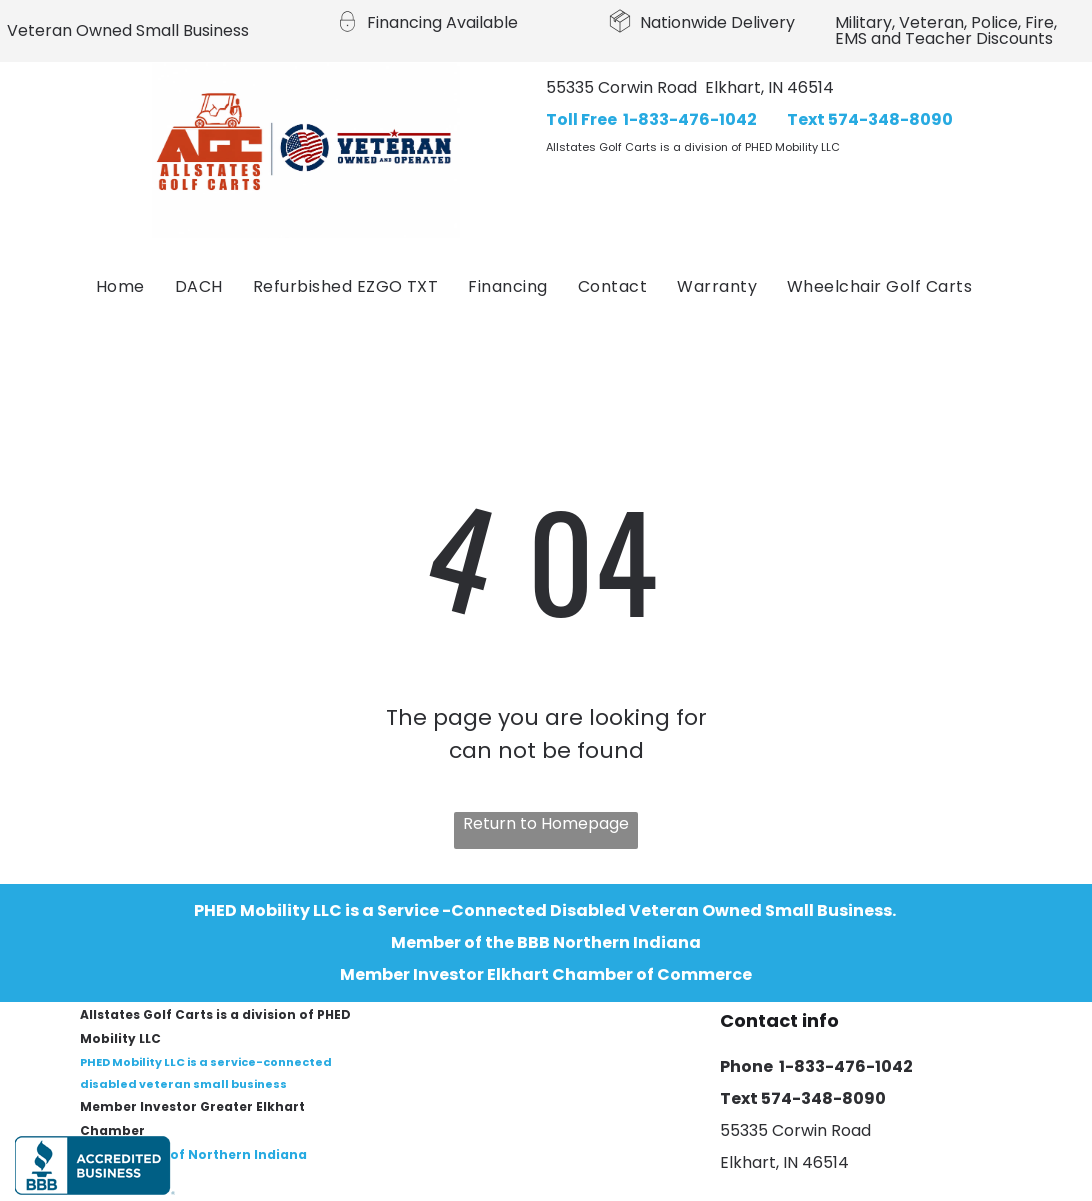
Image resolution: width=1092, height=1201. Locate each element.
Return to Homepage (546, 823)
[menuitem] (120, 287)
